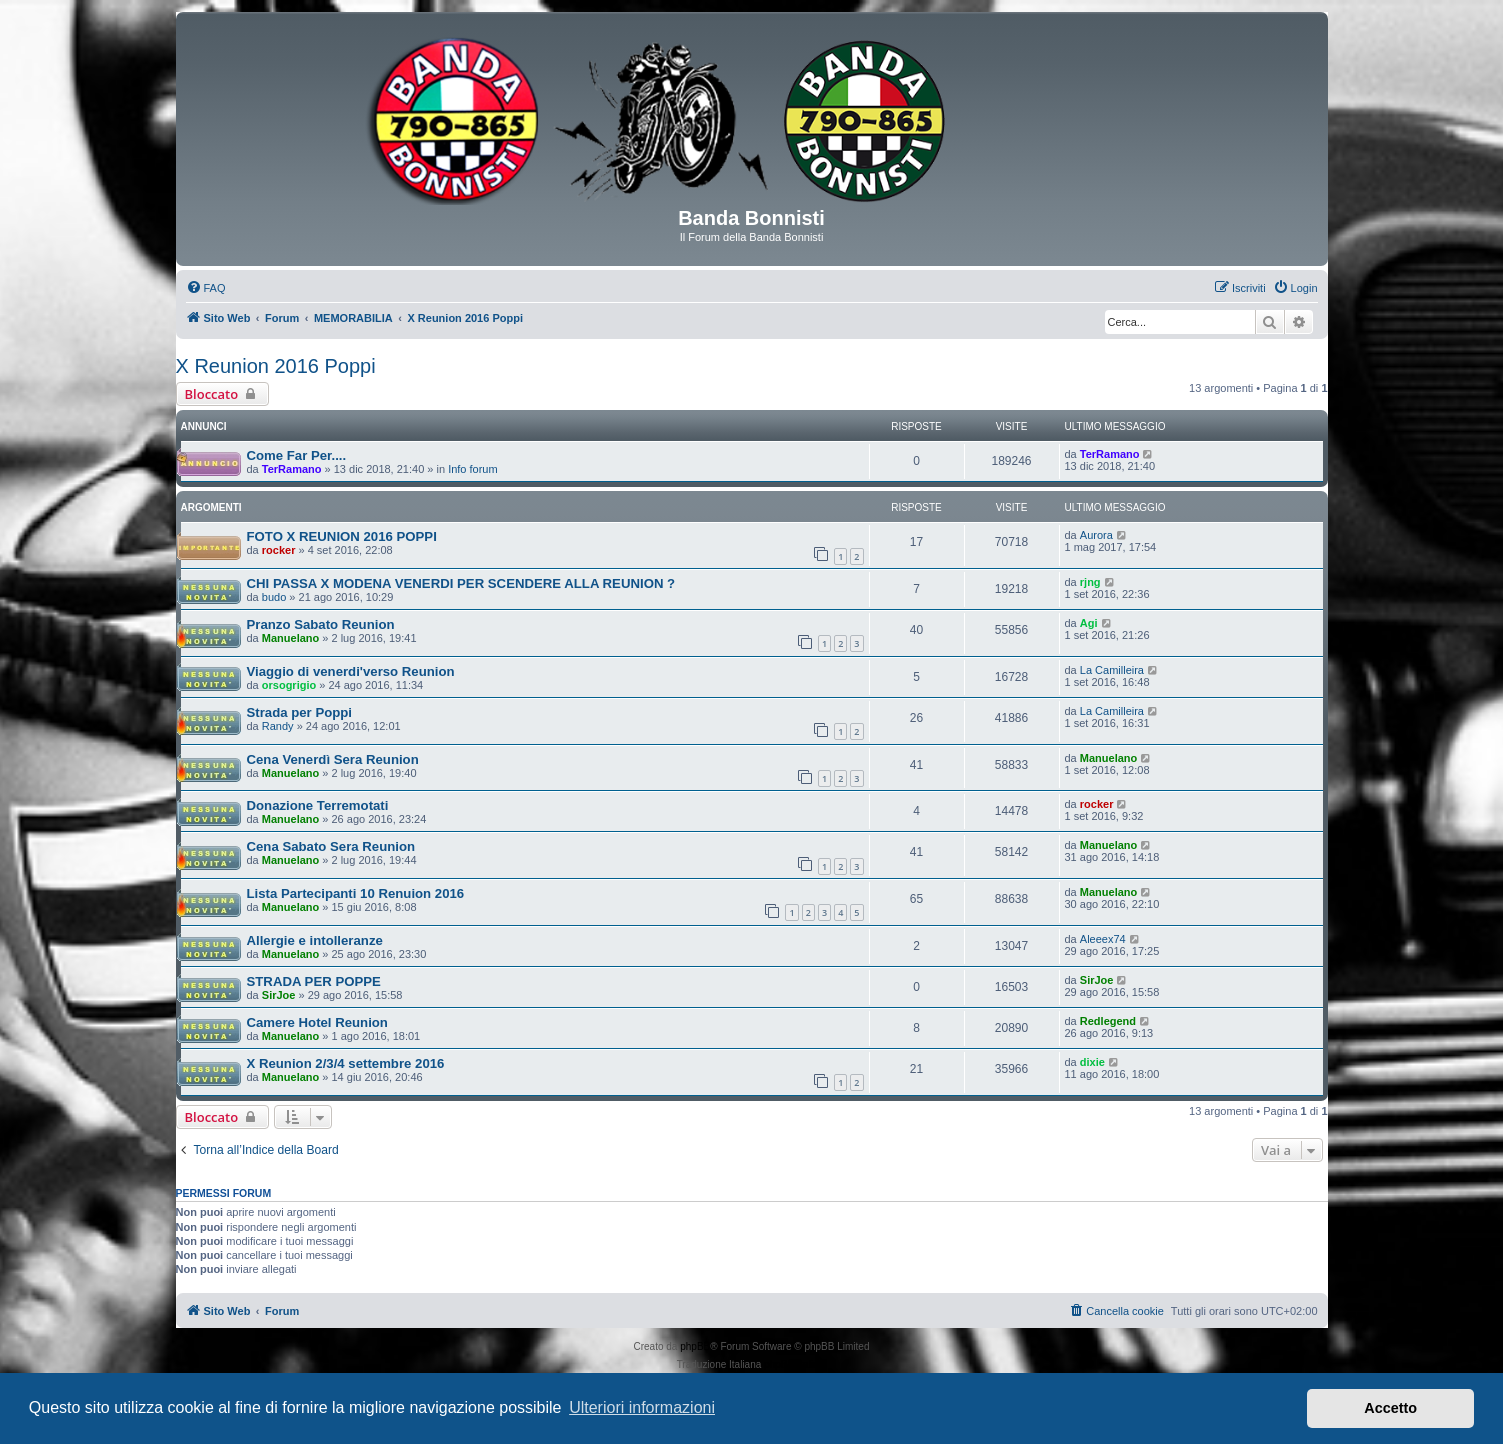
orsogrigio (289, 685)
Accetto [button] (1390, 1408)
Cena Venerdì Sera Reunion (333, 759)
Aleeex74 (1103, 939)
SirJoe (279, 995)
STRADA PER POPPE (314, 981)
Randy (278, 726)
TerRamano (292, 469)
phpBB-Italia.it (795, 1364)
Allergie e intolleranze (315, 940)
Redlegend (1108, 1021)
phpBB (695, 1346)
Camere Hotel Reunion (317, 1022)
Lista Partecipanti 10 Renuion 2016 (356, 893)
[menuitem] (206, 288)
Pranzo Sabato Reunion (321, 624)
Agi (1089, 623)
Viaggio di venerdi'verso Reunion (351, 671)
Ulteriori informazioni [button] (642, 1407)
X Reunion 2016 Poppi (276, 366)
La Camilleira (1112, 670)
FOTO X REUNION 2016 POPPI (342, 536)
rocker (279, 550)
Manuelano (290, 638)
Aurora (1096, 535)
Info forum (473, 469)
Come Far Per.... (297, 455)
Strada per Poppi (300, 712)
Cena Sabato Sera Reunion (331, 846)
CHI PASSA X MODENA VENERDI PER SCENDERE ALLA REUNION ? (461, 583)
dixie (1092, 1062)
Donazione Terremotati (318, 805)
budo (274, 597)
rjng (1090, 582)
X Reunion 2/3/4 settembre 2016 (346, 1063)
